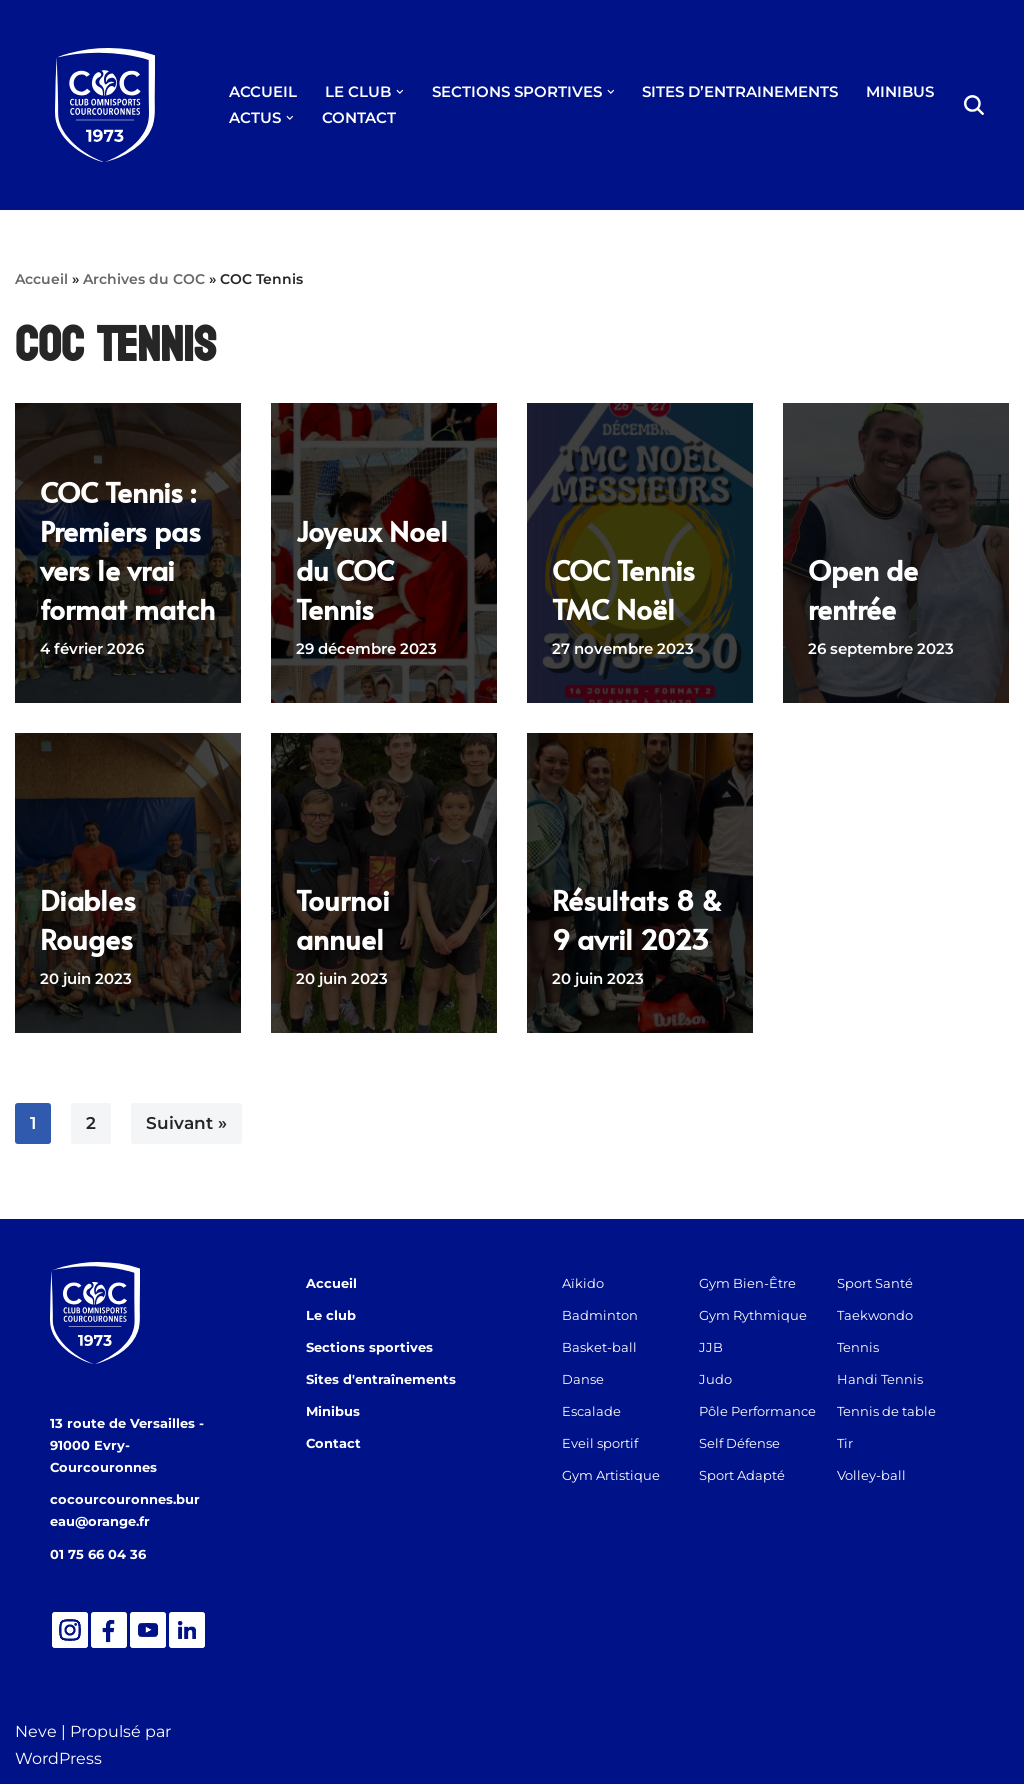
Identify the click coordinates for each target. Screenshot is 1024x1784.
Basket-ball (599, 1347)
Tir (845, 1443)
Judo (715, 1379)
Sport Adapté (742, 1475)
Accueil (41, 279)
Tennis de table (886, 1411)
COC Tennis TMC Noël (623, 589)
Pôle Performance (757, 1411)
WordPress (58, 1758)
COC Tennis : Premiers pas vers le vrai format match (127, 550)
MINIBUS (900, 91)
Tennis (858, 1347)
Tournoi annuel (343, 919)
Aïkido (583, 1283)
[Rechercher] (974, 105)
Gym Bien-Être (747, 1283)
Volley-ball (871, 1475)
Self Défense (739, 1443)
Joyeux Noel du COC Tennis (372, 569)
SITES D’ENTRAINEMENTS (740, 91)
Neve (36, 1731)
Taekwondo (875, 1315)
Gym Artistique (611, 1475)
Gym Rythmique (753, 1315)
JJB (711, 1347)
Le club (331, 1315)
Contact (333, 1443)
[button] (400, 92)
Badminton (600, 1315)
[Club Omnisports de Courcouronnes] (105, 105)
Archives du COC (144, 279)
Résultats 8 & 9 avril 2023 (637, 919)
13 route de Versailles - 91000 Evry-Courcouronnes (127, 1445)
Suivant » (186, 1123)
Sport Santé (875, 1283)
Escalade (591, 1411)
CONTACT (359, 117)
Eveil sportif (600, 1443)
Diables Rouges (88, 919)
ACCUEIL (263, 91)
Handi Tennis (880, 1379)
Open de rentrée (863, 589)
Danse (583, 1379)
